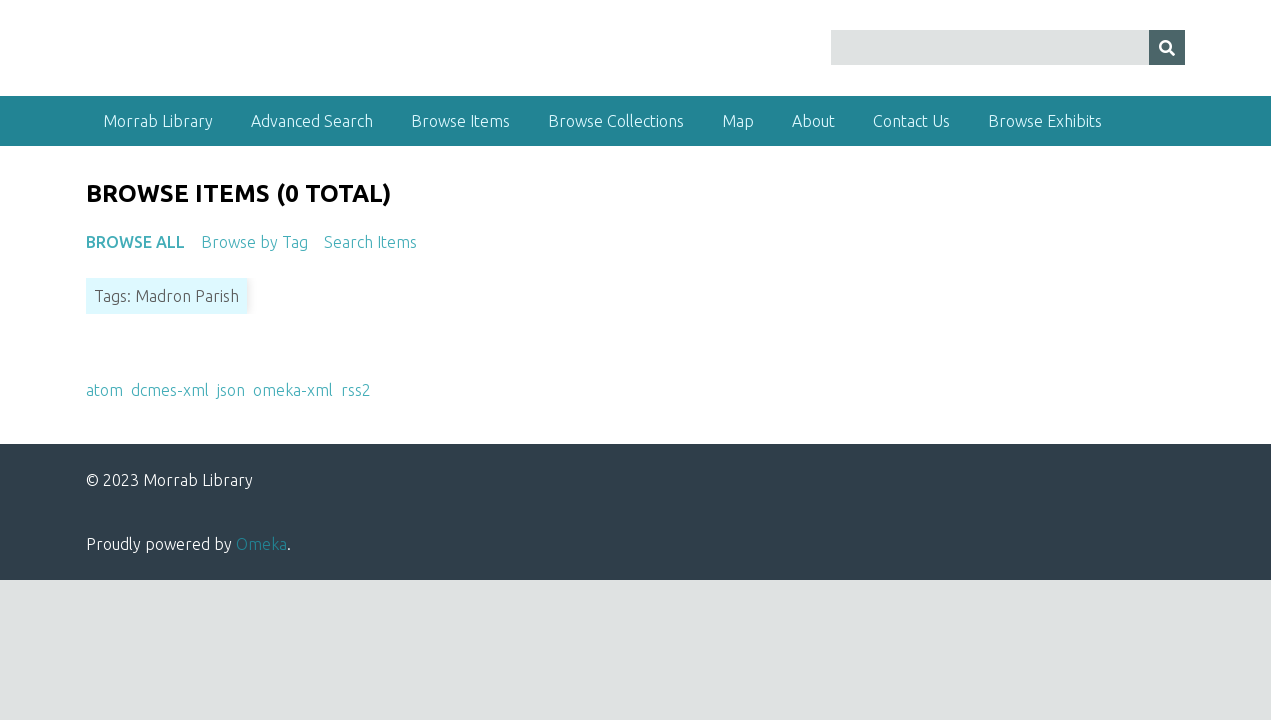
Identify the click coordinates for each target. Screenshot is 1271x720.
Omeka (261, 544)
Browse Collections (616, 121)
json (231, 390)
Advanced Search (312, 121)
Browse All (135, 242)
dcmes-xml (170, 390)
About (813, 121)
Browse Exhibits (1045, 121)
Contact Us (911, 121)
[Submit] (1167, 47)
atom (104, 390)
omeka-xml (293, 390)
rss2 (356, 390)
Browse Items (460, 121)
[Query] (1008, 47)
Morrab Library (158, 121)
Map (738, 121)
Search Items (370, 242)
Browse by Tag (254, 242)
